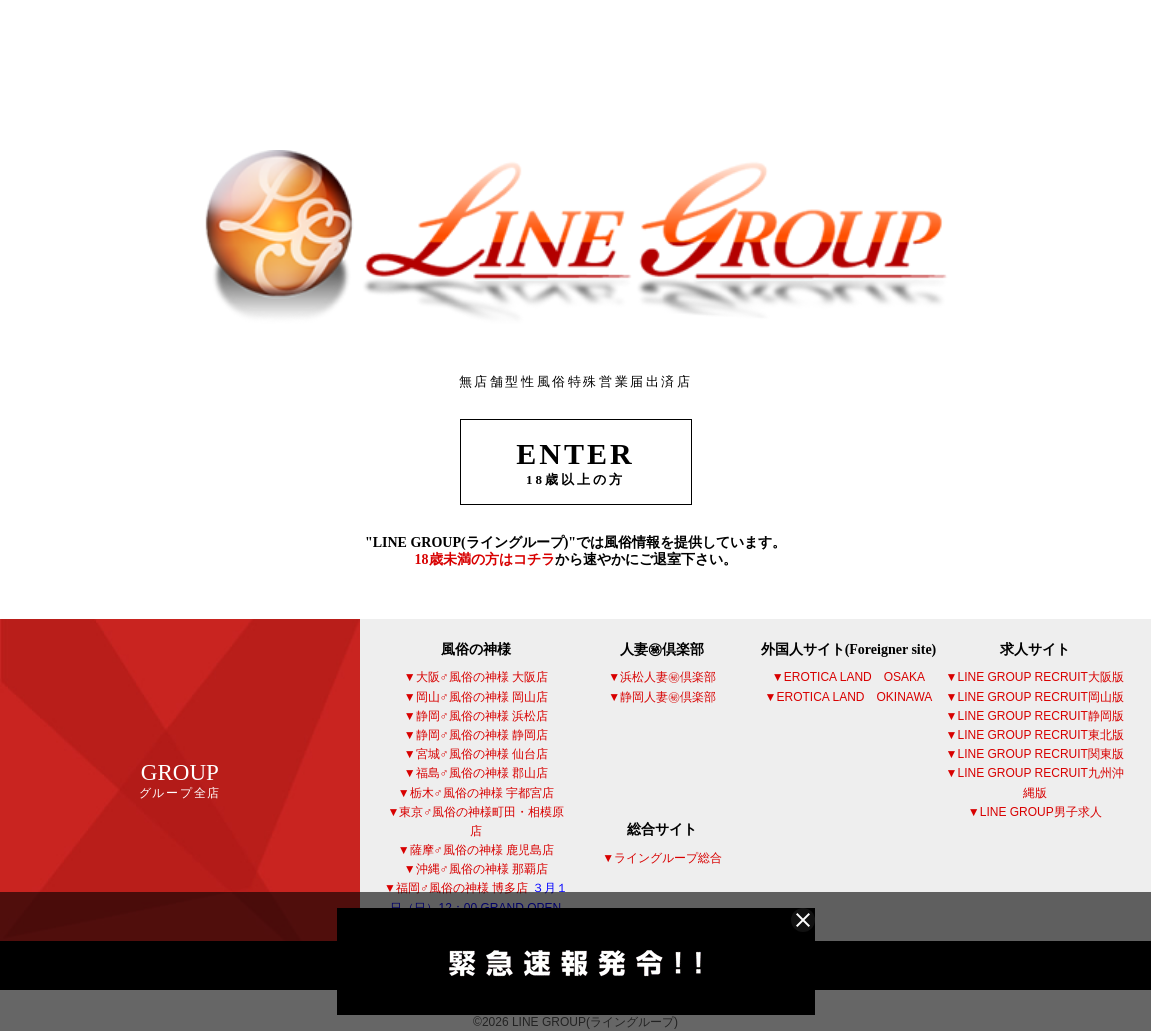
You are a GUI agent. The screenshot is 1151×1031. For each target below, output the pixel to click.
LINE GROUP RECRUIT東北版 (1040, 735)
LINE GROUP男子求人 (1041, 812)
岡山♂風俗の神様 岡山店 (482, 697)
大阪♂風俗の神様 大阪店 (482, 677)
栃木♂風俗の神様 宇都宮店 (482, 793)
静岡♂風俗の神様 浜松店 (482, 716)
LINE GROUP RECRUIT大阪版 (1040, 677)
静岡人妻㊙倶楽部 (668, 697)
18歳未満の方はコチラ (485, 559)
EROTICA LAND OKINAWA (855, 697)
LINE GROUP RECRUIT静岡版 (1040, 716)
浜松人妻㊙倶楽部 (668, 677)
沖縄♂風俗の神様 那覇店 (482, 869)
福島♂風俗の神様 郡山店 (482, 773)
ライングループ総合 (668, 858)
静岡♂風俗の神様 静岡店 (482, 735)
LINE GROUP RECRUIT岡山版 (1040, 697)
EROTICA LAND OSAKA (854, 677)
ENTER (576, 462)
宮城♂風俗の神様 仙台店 (482, 754)
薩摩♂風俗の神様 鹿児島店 (482, 850)
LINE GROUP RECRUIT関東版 (1040, 754)
